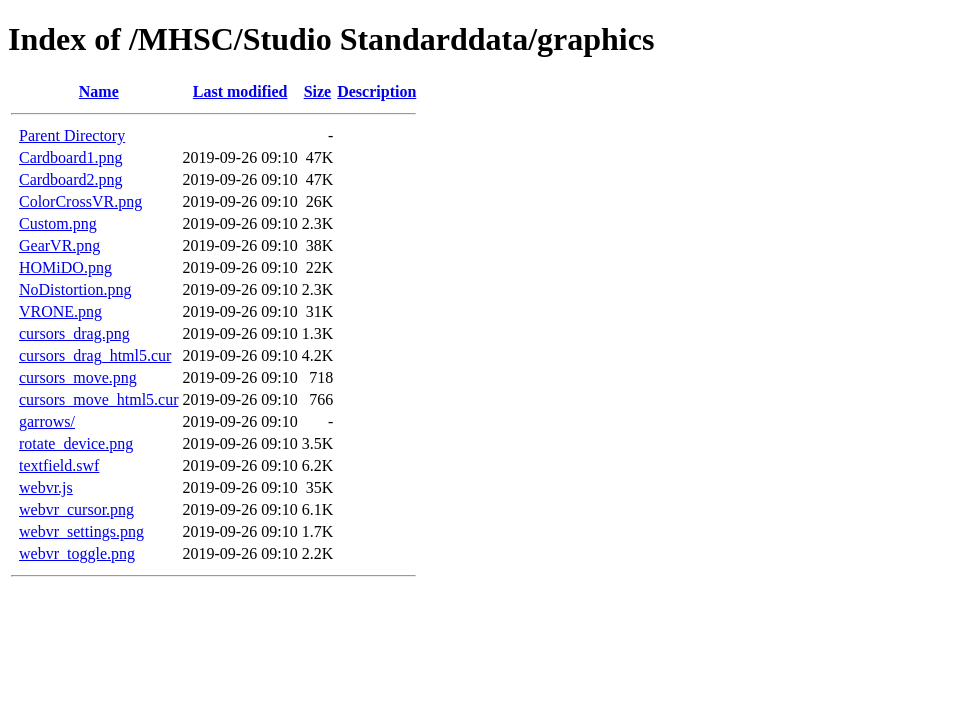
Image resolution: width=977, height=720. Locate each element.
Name (99, 91)
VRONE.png (60, 311)
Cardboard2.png (71, 179)
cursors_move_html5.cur (99, 399)
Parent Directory (72, 135)
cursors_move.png (78, 377)
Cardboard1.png (71, 157)
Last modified (240, 91)
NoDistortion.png (75, 289)
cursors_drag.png (74, 333)
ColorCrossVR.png (80, 201)
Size (318, 91)
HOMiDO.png (65, 267)
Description (376, 91)
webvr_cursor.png (76, 509)
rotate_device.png (76, 443)
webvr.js (46, 487)
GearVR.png (59, 245)
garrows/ (47, 421)
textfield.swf (59, 465)
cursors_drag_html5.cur (95, 355)
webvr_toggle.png (77, 553)
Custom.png (58, 223)
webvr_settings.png (81, 531)
